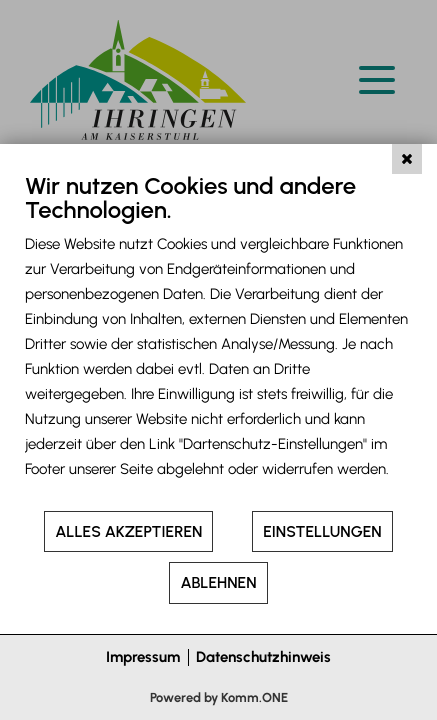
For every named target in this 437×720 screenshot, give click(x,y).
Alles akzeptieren (128, 531)
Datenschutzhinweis (263, 657)
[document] (218, 340)
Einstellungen (322, 531)
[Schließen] (407, 159)
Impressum (143, 657)
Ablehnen (218, 582)
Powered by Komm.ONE (219, 697)
